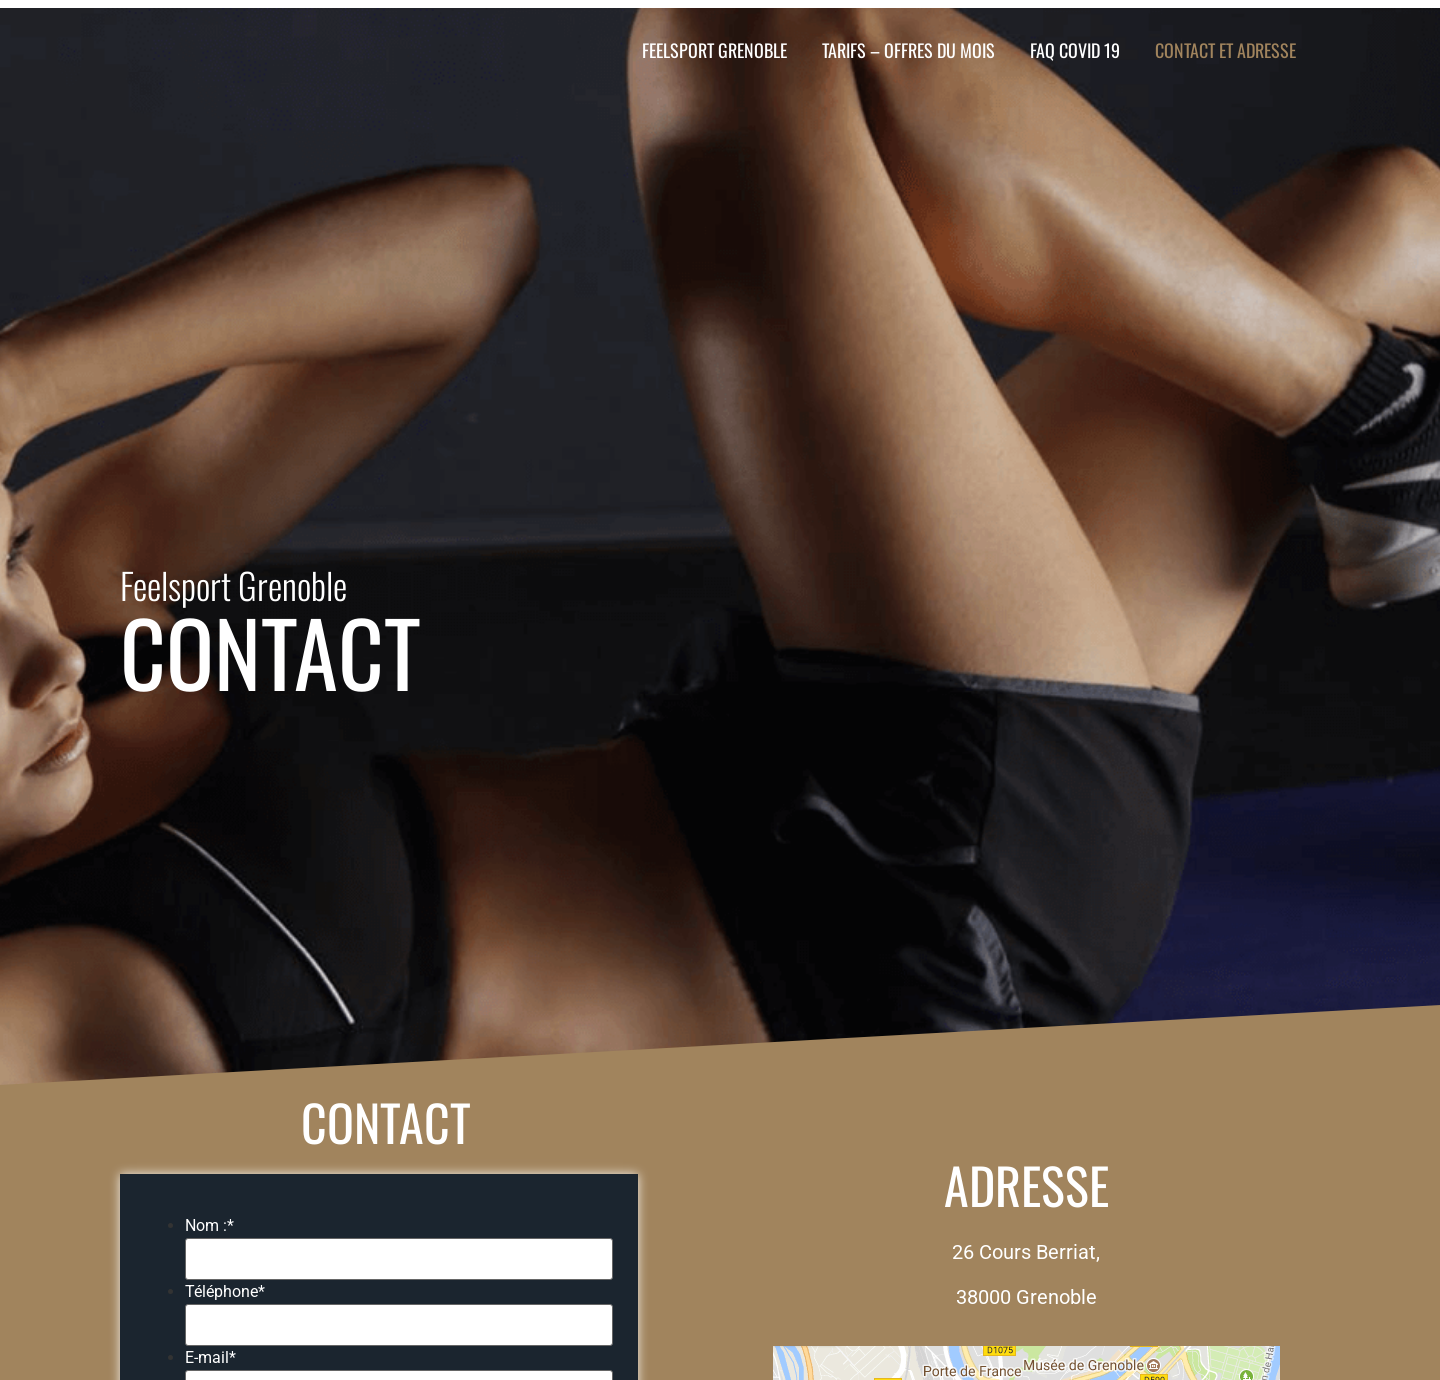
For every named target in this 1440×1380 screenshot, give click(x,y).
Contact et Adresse (1225, 50)
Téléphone (225, 1292)
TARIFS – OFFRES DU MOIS (908, 50)
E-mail (210, 1358)
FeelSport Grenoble (714, 50)
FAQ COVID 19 (1075, 50)
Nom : (209, 1226)
